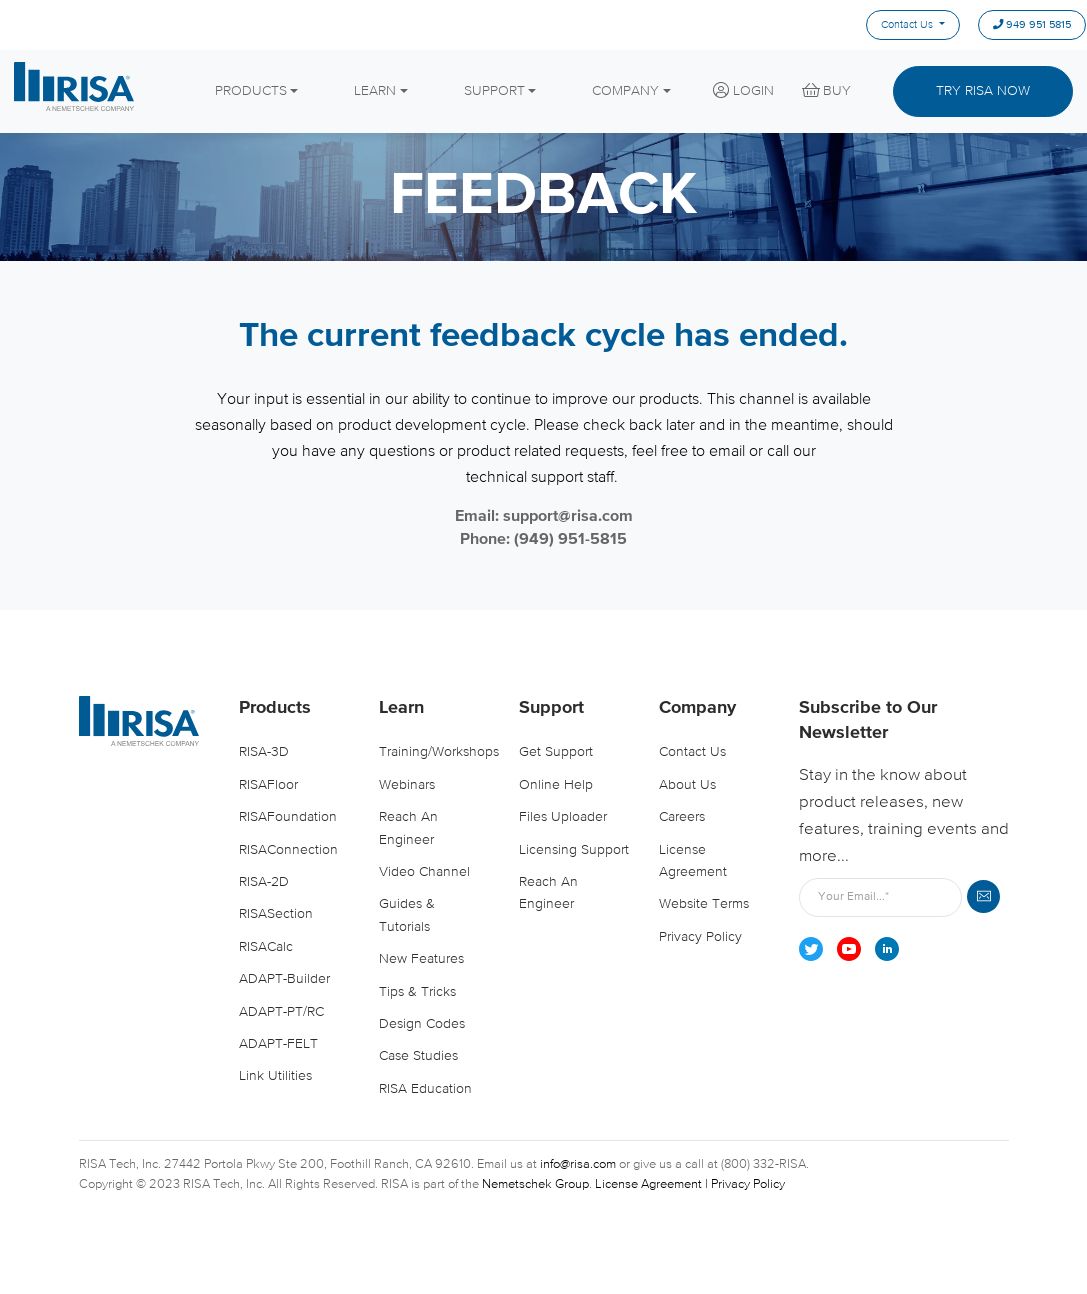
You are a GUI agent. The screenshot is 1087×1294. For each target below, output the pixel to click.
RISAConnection (288, 850)
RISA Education (425, 1089)
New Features (421, 959)
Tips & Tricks (417, 992)
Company (697, 708)
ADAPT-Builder (284, 979)
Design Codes (422, 1024)
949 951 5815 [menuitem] (1032, 25)
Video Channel (424, 872)
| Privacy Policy (745, 1184)
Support (551, 708)
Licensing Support (574, 850)
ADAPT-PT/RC (281, 1012)
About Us (687, 785)
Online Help (556, 785)
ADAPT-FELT (278, 1044)
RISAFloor (268, 785)
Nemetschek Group (535, 1184)
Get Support (556, 753)
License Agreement (693, 861)
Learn (401, 708)
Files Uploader (563, 817)
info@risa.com (578, 1164)
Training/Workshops (436, 753)
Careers (682, 817)
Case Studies (418, 1056)
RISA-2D (264, 882)
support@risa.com (568, 517)
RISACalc (266, 947)
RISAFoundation (288, 817)
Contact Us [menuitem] (907, 25)
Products (275, 708)
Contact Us (692, 753)
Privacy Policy (700, 937)
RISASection (276, 914)
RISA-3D (264, 753)
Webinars (407, 785)
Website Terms (704, 904)
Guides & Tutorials (407, 915)
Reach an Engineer (408, 828)
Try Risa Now (983, 91)
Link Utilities (275, 1076)
